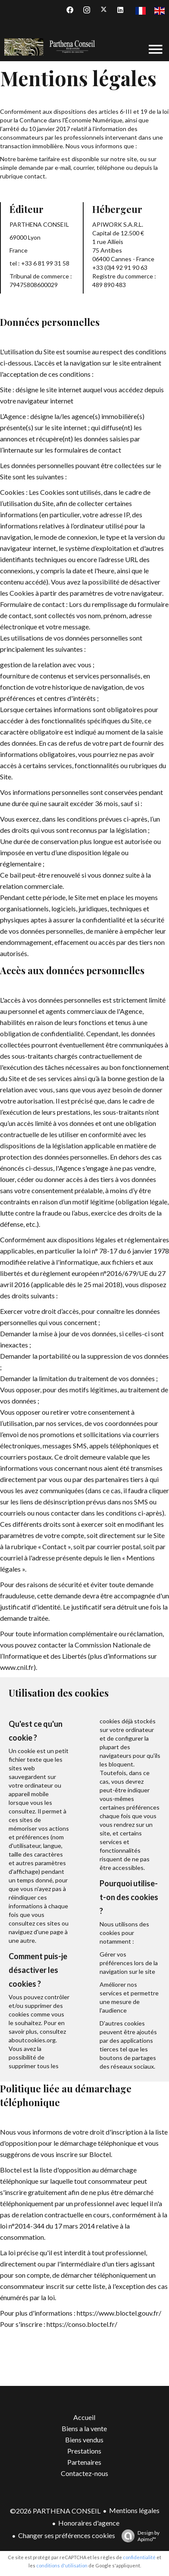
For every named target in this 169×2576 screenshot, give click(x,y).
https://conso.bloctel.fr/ (82, 2324)
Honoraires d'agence (88, 2523)
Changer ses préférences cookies (66, 2535)
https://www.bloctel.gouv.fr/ (119, 2313)
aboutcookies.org (32, 2040)
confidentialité (139, 2557)
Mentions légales (134, 2510)
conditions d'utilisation (62, 2565)
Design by (138, 2535)
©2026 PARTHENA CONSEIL (55, 2511)
